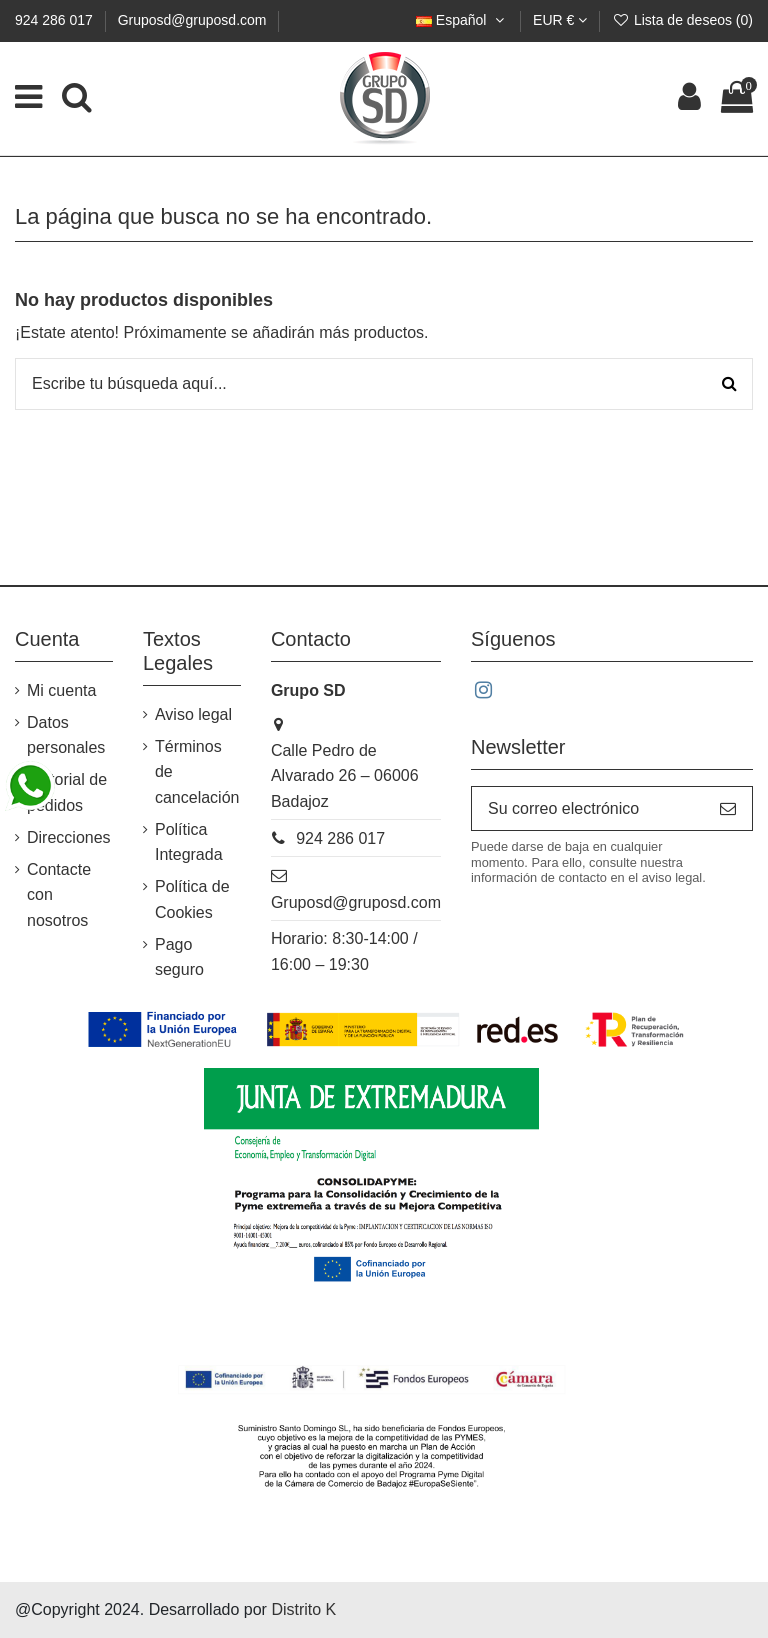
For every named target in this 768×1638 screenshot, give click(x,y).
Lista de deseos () (682, 20)
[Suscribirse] (728, 808)
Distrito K (303, 1609)
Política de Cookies (192, 899)
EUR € (560, 20)
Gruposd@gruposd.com (192, 20)
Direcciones (69, 837)
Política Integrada (189, 842)
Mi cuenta (61, 690)
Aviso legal (193, 714)
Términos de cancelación (197, 772)
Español (462, 20)
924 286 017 (56, 20)
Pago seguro (179, 957)
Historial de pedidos (67, 792)
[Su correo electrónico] (588, 808)
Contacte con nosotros (59, 895)
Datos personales (66, 735)
